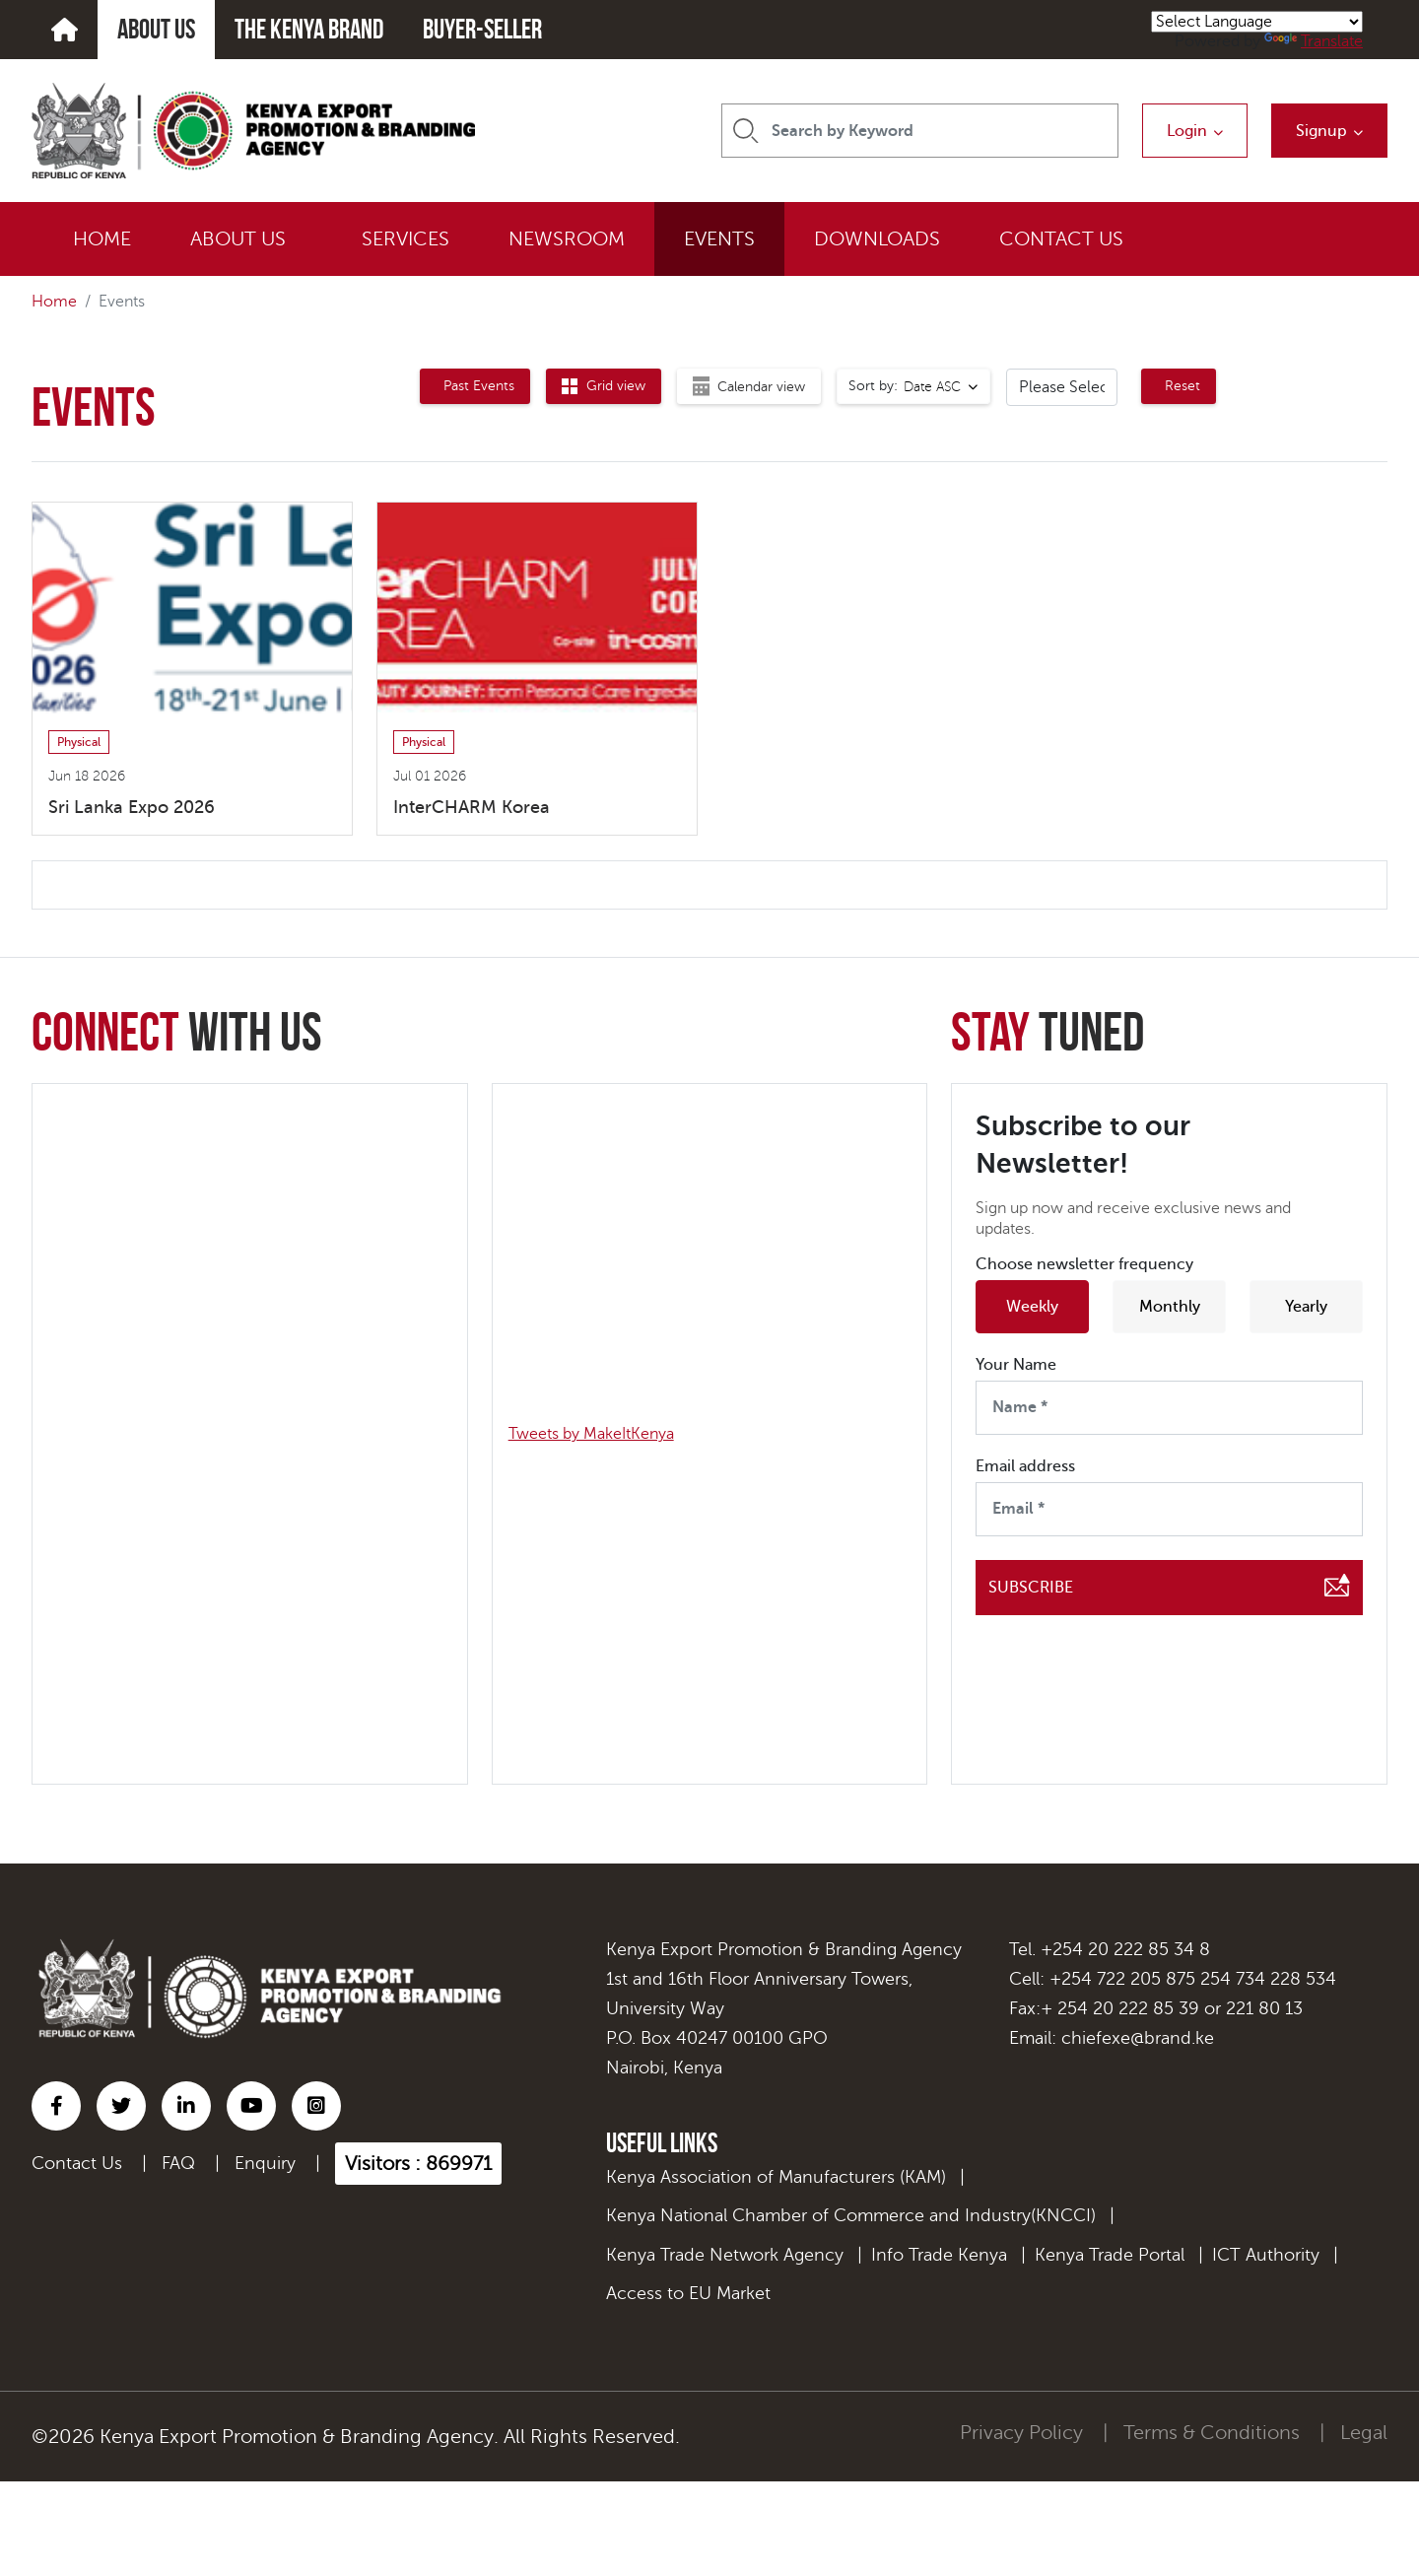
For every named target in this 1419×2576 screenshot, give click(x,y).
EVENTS (719, 239)
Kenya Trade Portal (1109, 2255)
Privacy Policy (1021, 2432)
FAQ (178, 2163)
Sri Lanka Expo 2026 (131, 807)
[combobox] (913, 386)
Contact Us (77, 2163)
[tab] (475, 386)
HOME (102, 239)
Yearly (1306, 1307)
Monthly (1169, 1307)
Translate (1313, 41)
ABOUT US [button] (238, 239)
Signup (1321, 131)
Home (54, 301)
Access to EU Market (688, 2293)
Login (1187, 131)
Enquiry (265, 2163)
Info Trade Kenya (939, 2255)
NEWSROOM (566, 239)
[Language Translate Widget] (1257, 22)
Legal (1363, 2432)
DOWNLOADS (877, 239)
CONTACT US (1061, 239)
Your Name (1016, 1365)
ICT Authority (1265, 2255)
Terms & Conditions (1211, 2432)
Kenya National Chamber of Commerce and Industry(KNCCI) (851, 2215)
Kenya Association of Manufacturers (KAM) (776, 2177)
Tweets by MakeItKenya (591, 1434)
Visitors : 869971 (418, 2163)
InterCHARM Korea (471, 807)
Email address (1025, 1466)
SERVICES (405, 239)
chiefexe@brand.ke (1137, 2038)
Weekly (1032, 1307)
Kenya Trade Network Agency (725, 2255)
